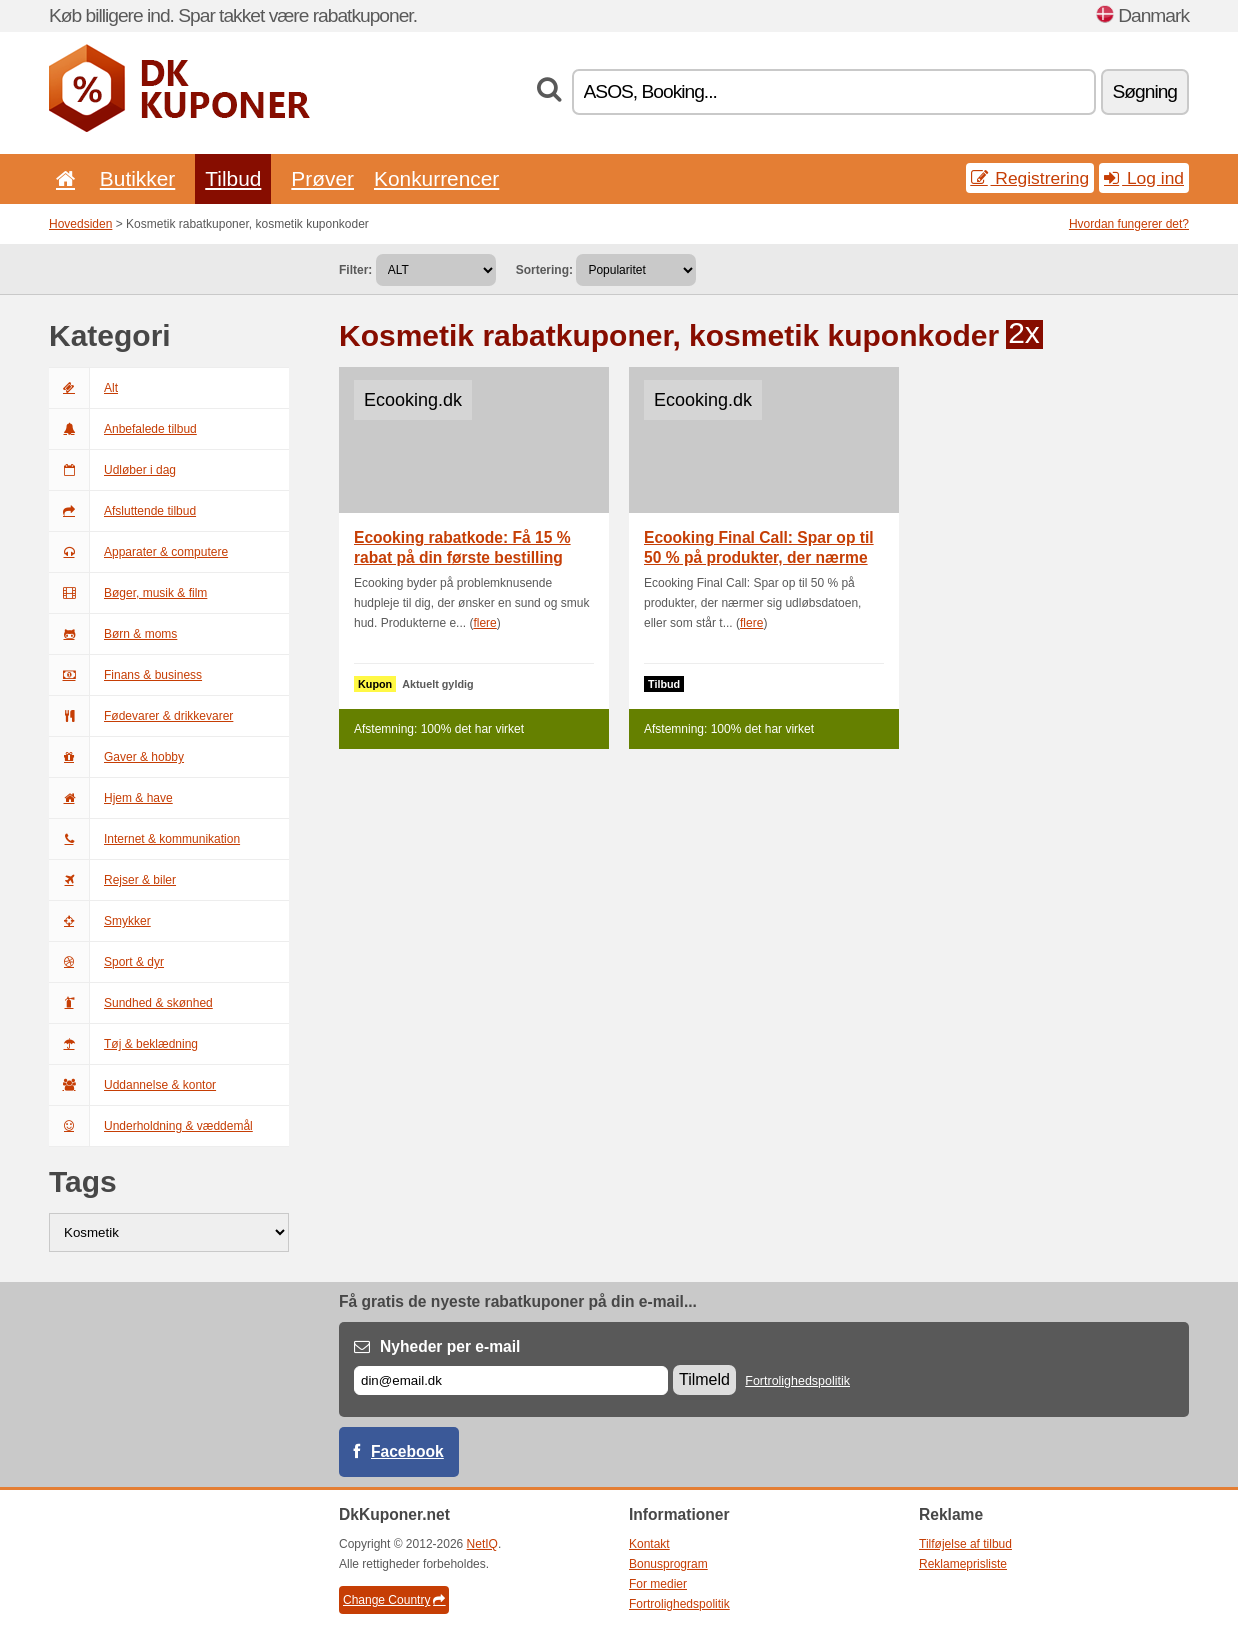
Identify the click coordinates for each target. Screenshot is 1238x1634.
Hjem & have (111, 798)
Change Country (394, 1600)
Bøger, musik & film (128, 593)
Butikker (137, 178)
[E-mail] (511, 1380)
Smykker (100, 921)
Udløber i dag (112, 470)
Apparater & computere (138, 552)
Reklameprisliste (963, 1564)
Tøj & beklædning (123, 1044)
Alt (83, 388)
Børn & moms (113, 634)
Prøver (322, 178)
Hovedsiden (80, 224)
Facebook (407, 1451)
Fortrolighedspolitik (797, 1381)
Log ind (1144, 178)
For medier (658, 1584)
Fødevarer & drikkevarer (141, 716)
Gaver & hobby (116, 757)
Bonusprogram (668, 1564)
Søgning (1145, 91)
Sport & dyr (106, 962)
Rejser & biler (112, 880)
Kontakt (649, 1544)
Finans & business (125, 675)
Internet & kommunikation (144, 839)
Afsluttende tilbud (122, 511)
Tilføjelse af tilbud (965, 1544)
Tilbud (233, 178)
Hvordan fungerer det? (1129, 224)
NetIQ (482, 1544)
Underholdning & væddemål (151, 1126)
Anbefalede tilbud (123, 429)
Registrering (1030, 178)
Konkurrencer (436, 178)
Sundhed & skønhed (131, 1003)
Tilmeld (704, 1379)
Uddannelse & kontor (132, 1085)
